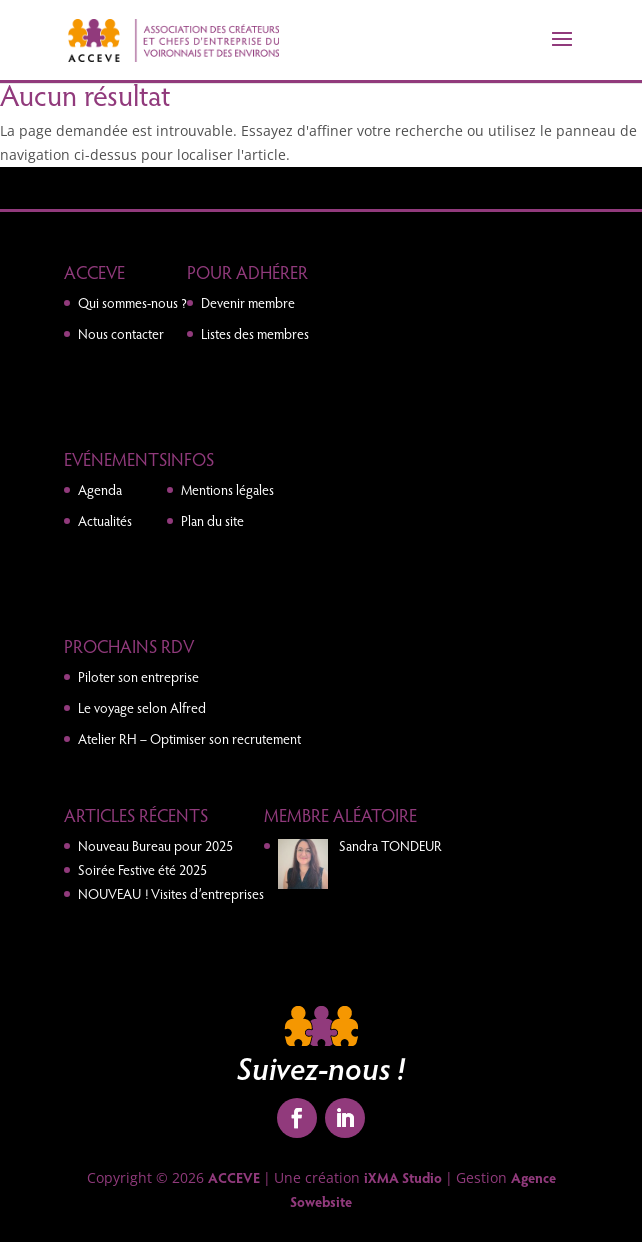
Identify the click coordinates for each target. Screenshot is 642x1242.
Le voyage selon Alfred (142, 707)
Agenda (100, 489)
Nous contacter (121, 333)
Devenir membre (248, 302)
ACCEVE (234, 1177)
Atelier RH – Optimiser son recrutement (189, 738)
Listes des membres (255, 333)
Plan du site (212, 520)
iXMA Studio (403, 1177)
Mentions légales (227, 489)
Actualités (105, 520)
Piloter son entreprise (138, 676)
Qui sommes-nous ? (132, 302)
